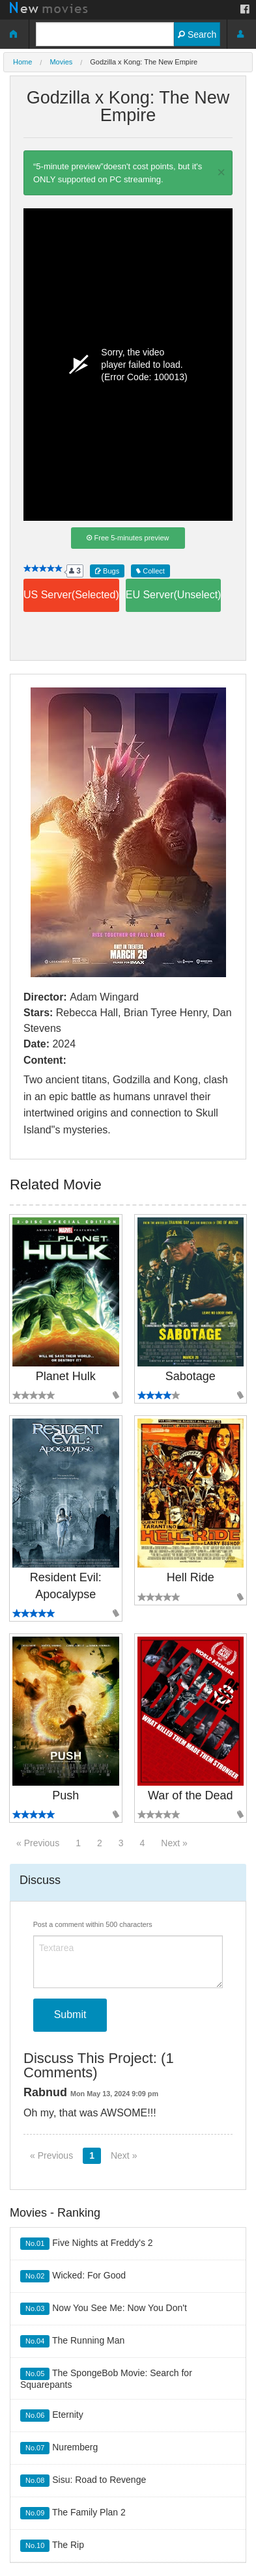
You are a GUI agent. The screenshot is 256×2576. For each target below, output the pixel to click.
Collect (150, 571)
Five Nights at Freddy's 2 (86, 2243)
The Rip (52, 2546)
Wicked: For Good (73, 2276)
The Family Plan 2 (73, 2513)
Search (197, 34)
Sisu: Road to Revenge (83, 2480)
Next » (174, 1843)
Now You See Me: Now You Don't (103, 2309)
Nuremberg (59, 2448)
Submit (70, 2014)
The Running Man (72, 2341)
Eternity (51, 2415)
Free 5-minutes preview (128, 538)
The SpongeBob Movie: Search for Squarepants (106, 2379)
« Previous (37, 1843)
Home (22, 62)
